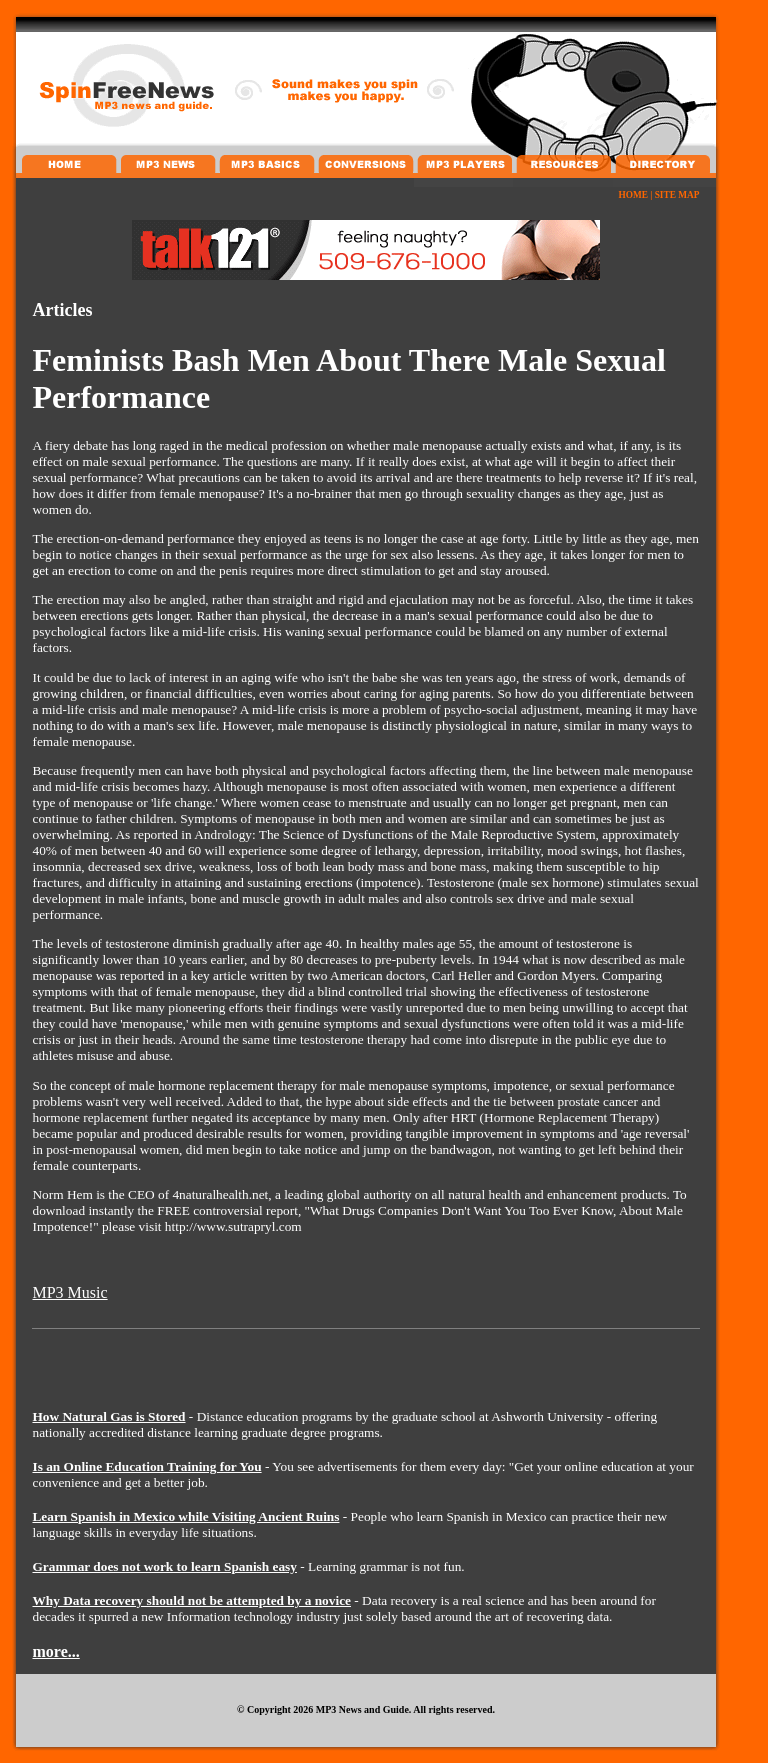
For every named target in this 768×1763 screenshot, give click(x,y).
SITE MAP (677, 195)
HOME (633, 195)
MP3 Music (69, 1292)
